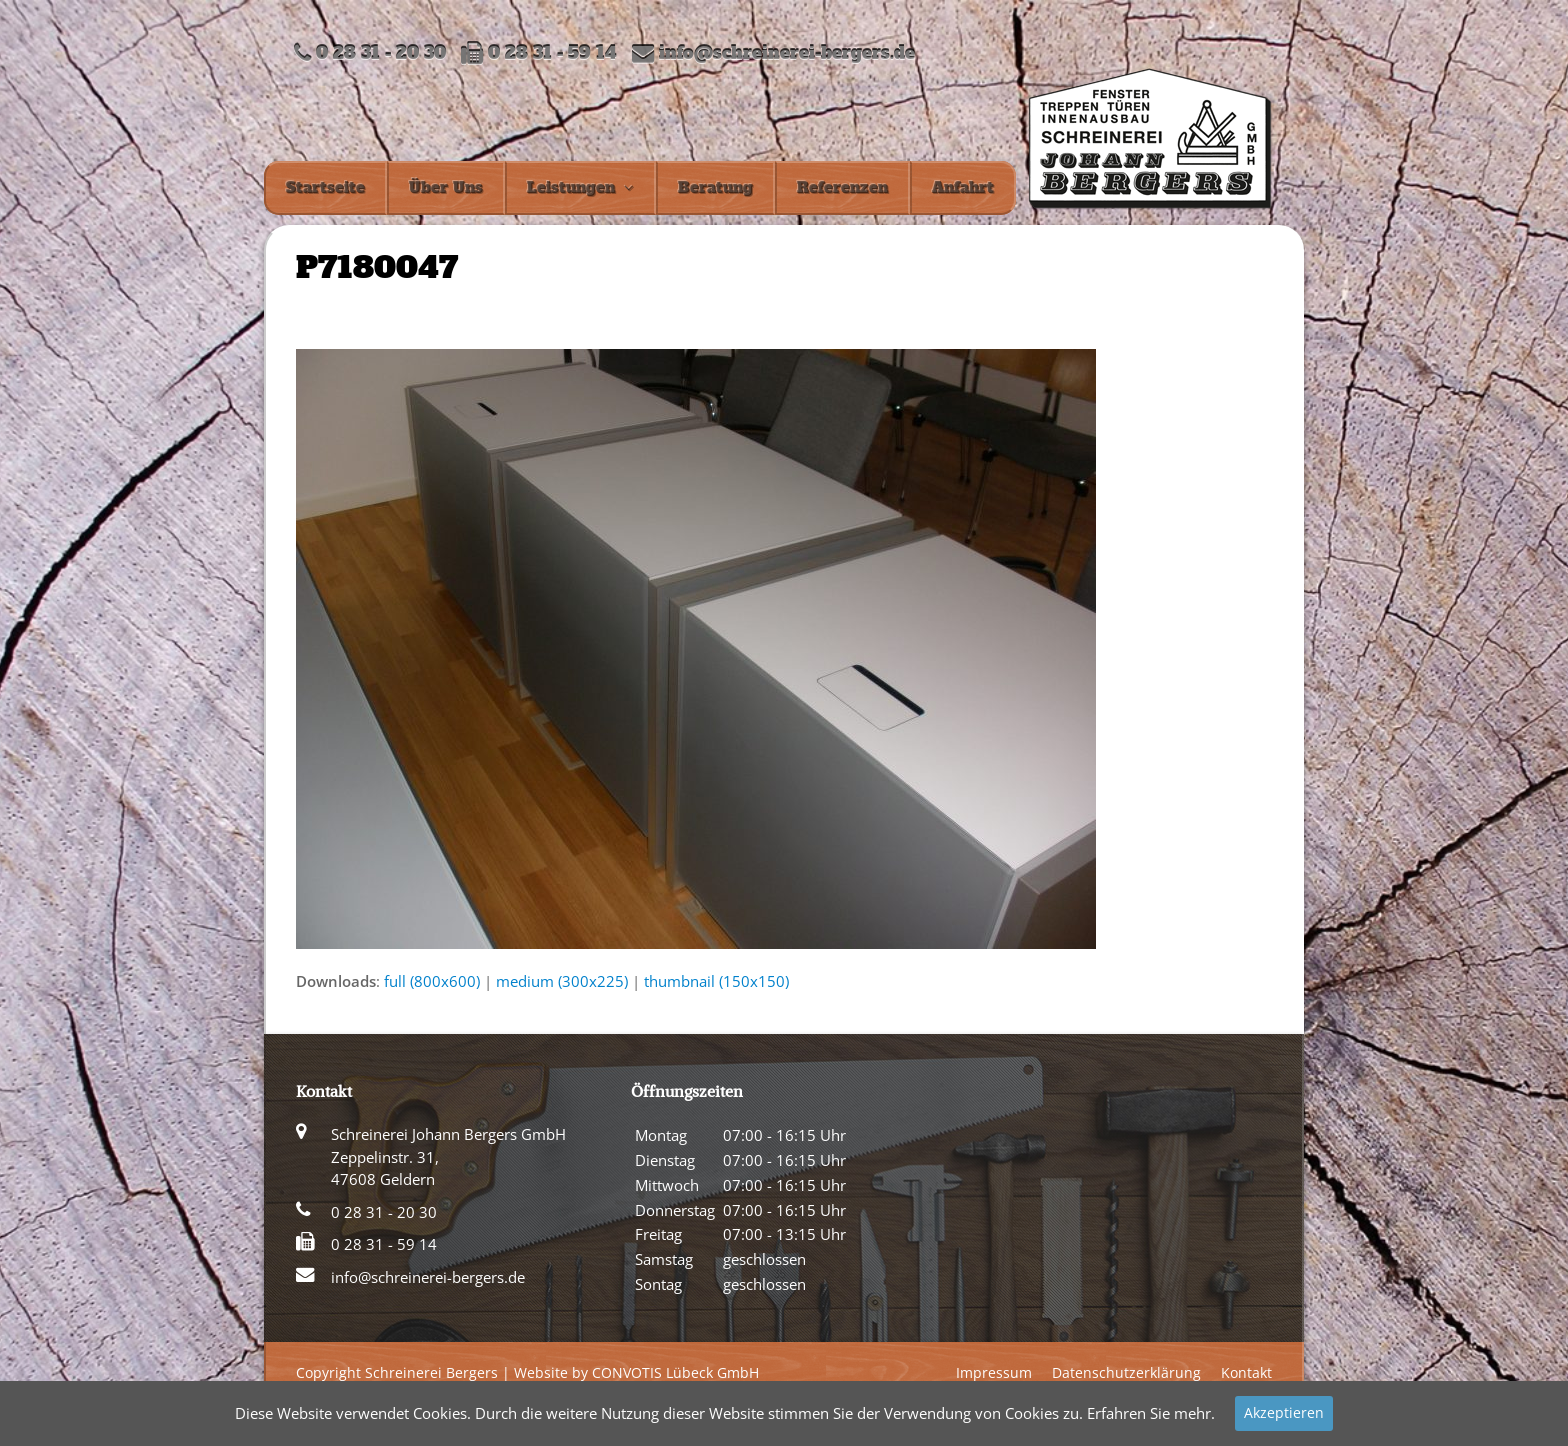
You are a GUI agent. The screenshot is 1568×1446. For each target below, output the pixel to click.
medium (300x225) (562, 981)
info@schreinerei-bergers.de (787, 53)
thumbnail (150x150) (716, 981)
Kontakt (1246, 1372)
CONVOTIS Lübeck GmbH (675, 1372)
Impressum (994, 1372)
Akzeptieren (1284, 1412)
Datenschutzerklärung (1126, 1372)
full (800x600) (432, 981)
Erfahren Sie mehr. (1151, 1413)
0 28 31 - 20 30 (384, 1212)
